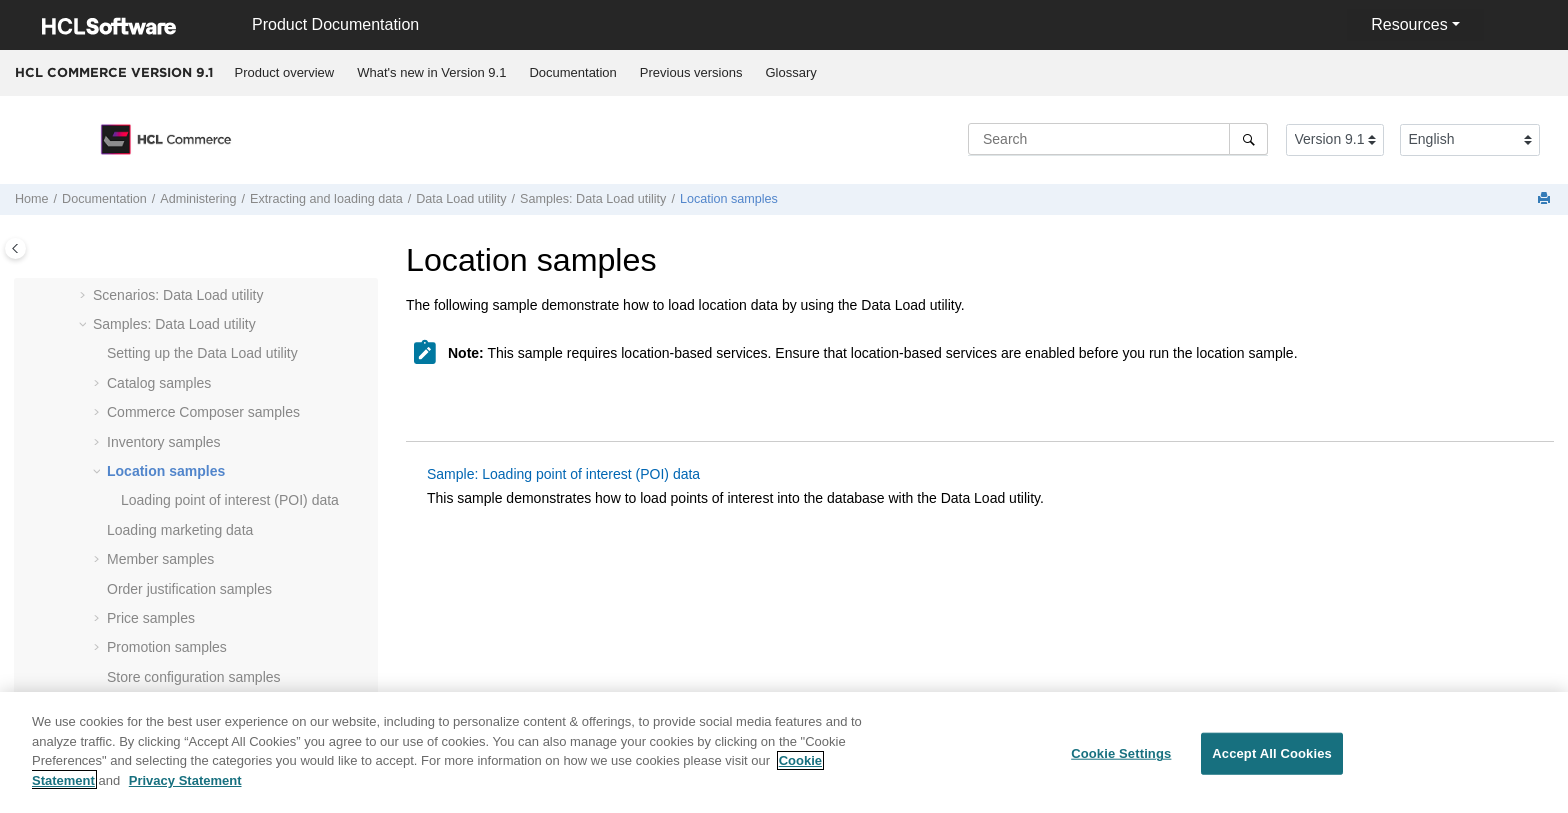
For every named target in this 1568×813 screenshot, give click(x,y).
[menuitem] (284, 73)
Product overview (285, 72)
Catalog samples (159, 383)
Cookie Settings (1121, 766)
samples (203, 412)
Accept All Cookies (1272, 766)
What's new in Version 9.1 (431, 72)
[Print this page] (1546, 199)
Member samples (160, 559)
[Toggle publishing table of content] (15, 248)
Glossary (790, 72)
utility (461, 199)
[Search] (1248, 139)
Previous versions (691, 72)
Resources (1409, 24)
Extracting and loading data (326, 199)
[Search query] (1118, 139)
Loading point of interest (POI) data (230, 500)
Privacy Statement (185, 792)
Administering (198, 199)
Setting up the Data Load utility (202, 353)
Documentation (572, 72)
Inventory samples (164, 442)
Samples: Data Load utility (593, 199)
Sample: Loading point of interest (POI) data (563, 474)
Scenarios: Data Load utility (178, 295)
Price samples (151, 618)
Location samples (729, 199)
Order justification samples (189, 589)
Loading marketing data (180, 530)
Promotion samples (167, 647)
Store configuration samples (194, 677)
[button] (85, 296)
